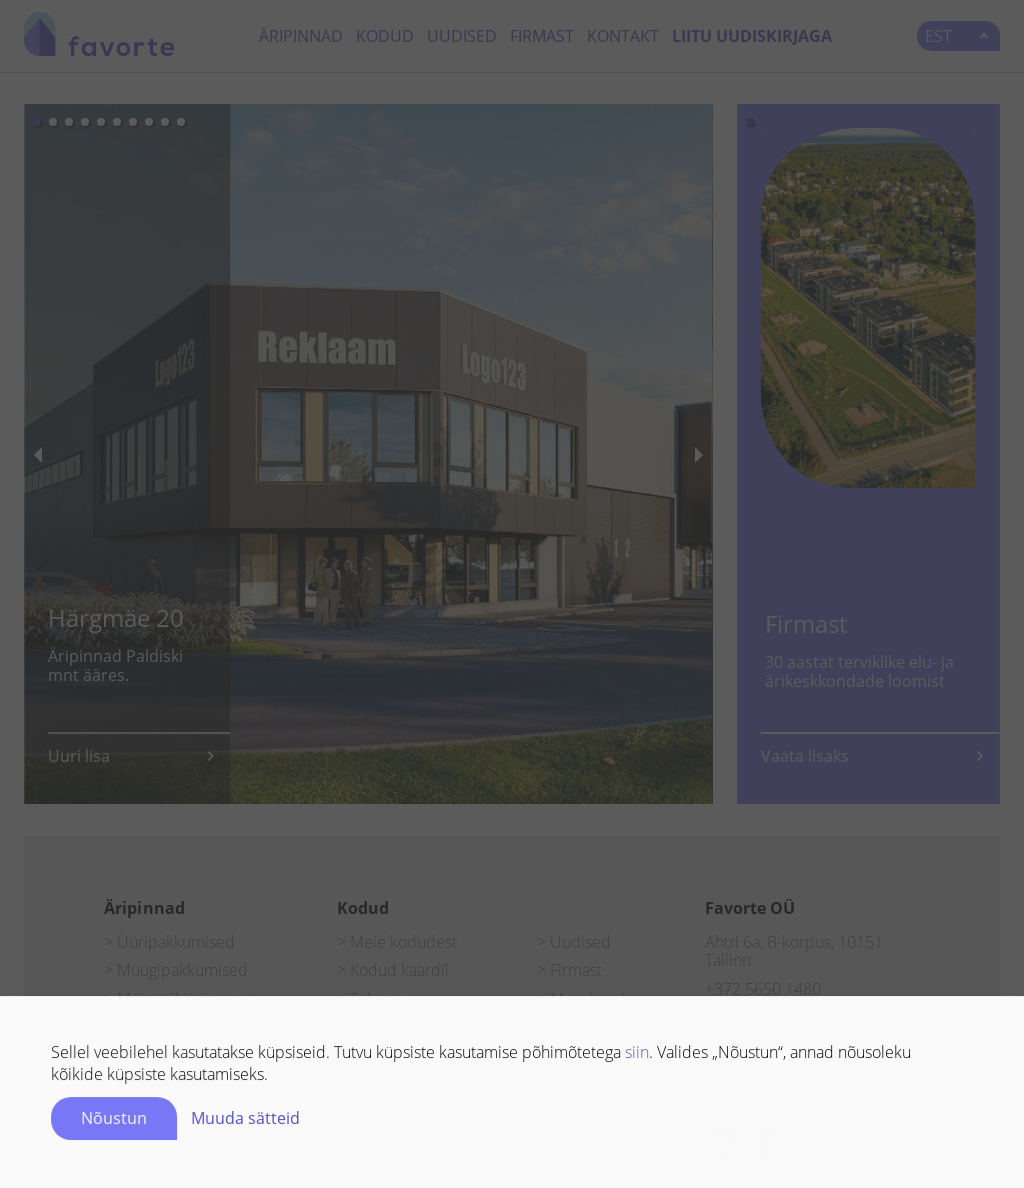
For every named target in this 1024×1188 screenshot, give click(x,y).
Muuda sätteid (245, 1122)
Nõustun (114, 1122)
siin (637, 1056)
